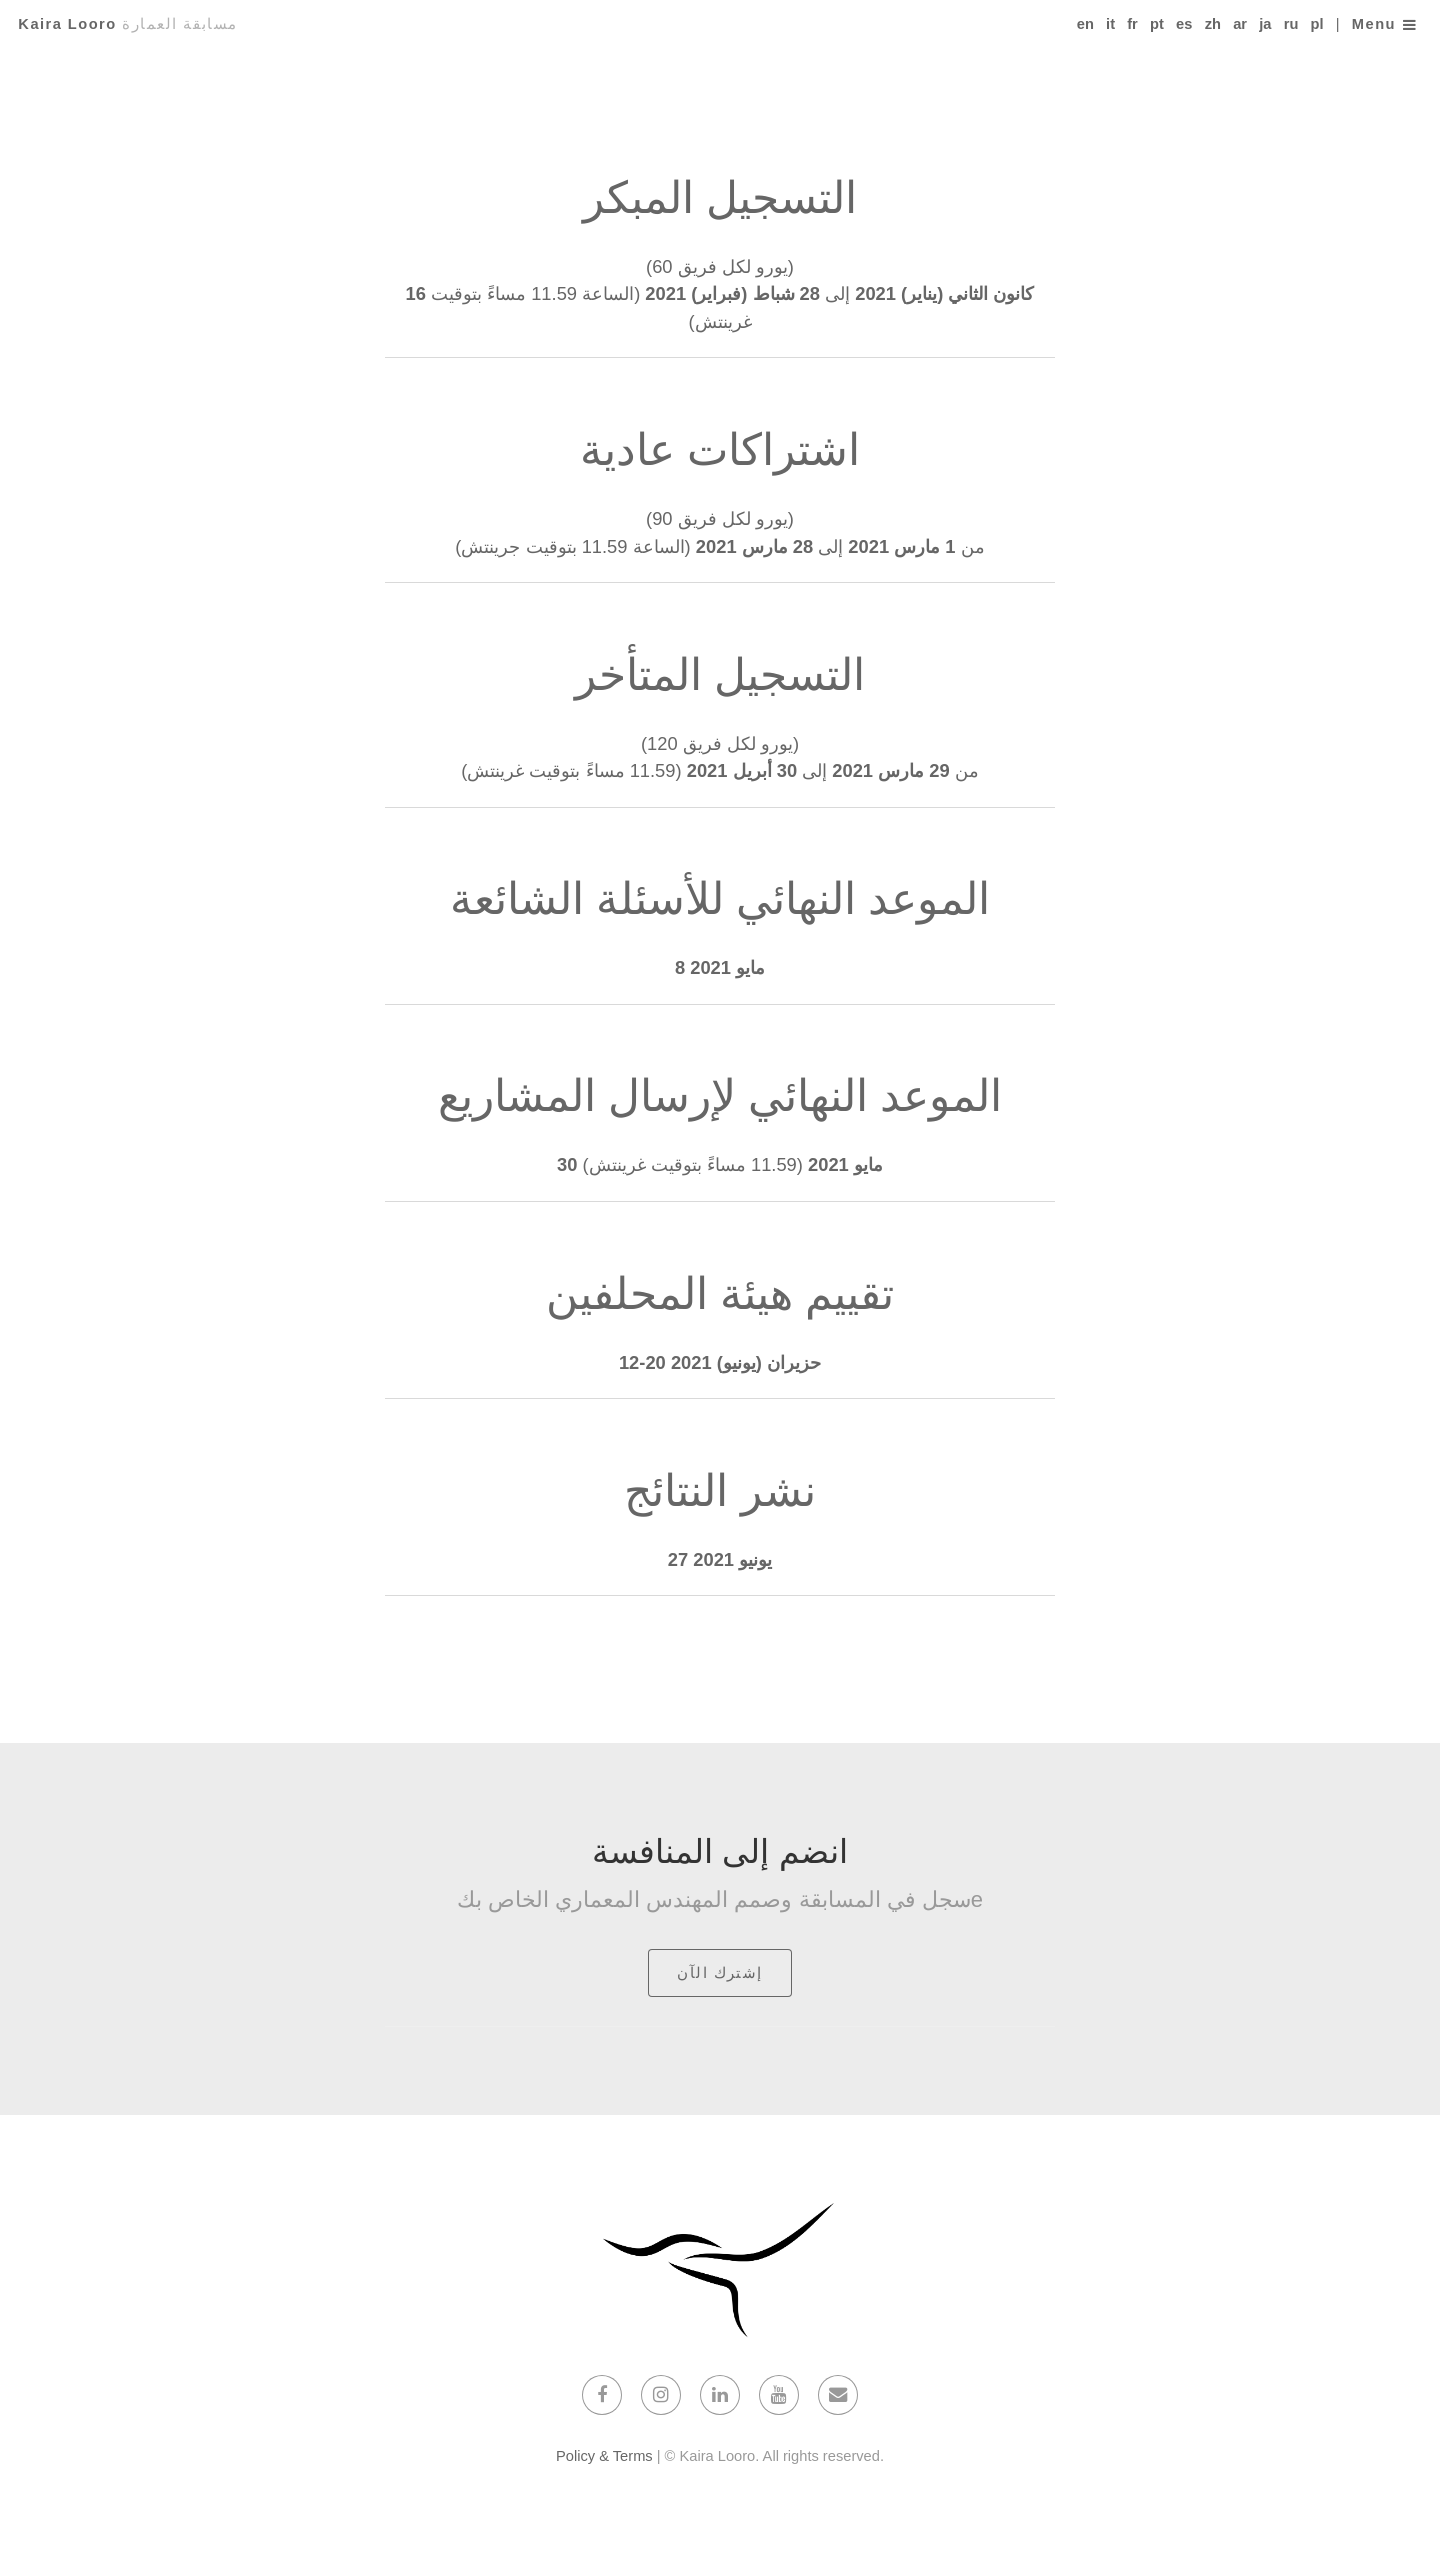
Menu (1374, 24)
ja (1265, 24)
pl (1317, 24)
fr (1132, 24)
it (1110, 24)
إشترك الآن (720, 1973)
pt (1157, 24)
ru (1291, 24)
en (1085, 24)
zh (1213, 24)
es (1184, 24)
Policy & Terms (604, 2456)
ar (1240, 24)
